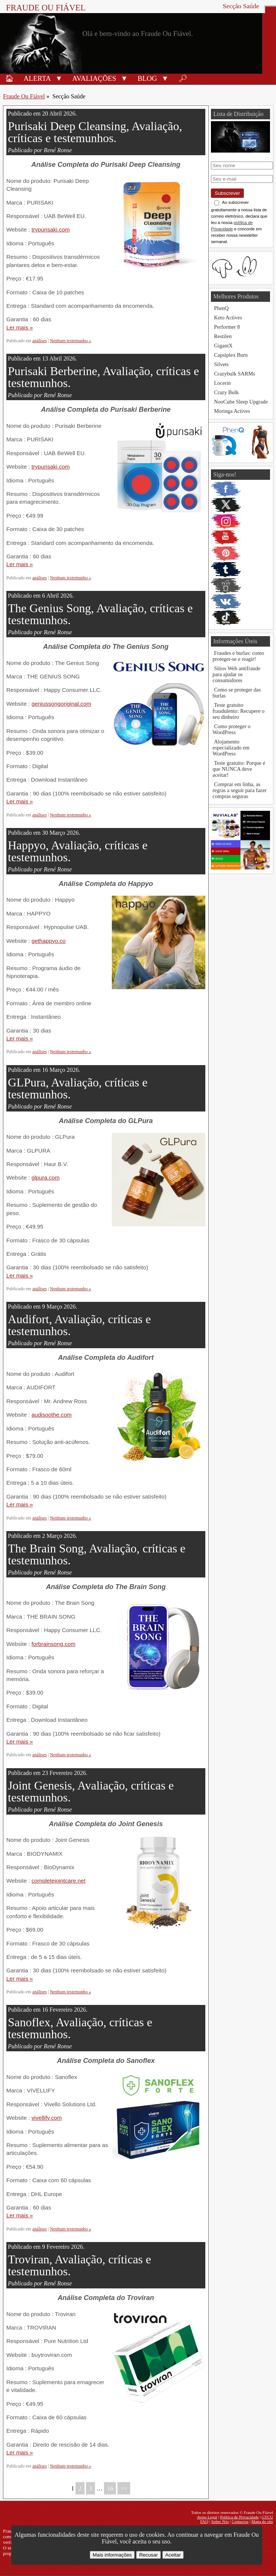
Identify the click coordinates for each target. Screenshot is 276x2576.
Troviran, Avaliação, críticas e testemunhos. (79, 2265)
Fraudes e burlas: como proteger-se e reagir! (238, 656)
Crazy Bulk (226, 392)
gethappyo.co (48, 941)
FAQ (204, 2521)
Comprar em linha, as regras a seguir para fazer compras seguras (239, 790)
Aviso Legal (207, 2517)
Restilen (222, 336)
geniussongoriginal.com (61, 703)
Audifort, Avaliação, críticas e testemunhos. (79, 1325)
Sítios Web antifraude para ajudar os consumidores (236, 674)
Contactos (240, 2521)
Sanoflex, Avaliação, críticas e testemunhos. (80, 2028)
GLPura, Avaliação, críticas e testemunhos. (77, 1088)
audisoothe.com (51, 1414)
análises (40, 340)
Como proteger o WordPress (231, 729)
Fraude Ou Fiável (46, 7)
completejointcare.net (58, 1880)
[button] (58, 78)
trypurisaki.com (50, 229)
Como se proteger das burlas (236, 693)
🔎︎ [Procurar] (182, 78)
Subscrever (227, 193)
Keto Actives (228, 318)
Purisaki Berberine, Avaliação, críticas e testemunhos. (103, 377)
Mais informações (112, 2555)
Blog (147, 78)
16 (110, 2488)
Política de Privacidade (239, 2517)
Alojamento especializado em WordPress (230, 748)
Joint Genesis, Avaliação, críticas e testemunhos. (91, 1791)
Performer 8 (227, 327)
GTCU (267, 2517)
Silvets (221, 364)
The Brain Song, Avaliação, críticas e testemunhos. (96, 1554)
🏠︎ (9, 78)
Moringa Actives (232, 411)
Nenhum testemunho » (70, 340)
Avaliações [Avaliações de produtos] (94, 78)
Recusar (148, 2555)
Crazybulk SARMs (234, 374)
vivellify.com (46, 2118)
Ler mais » (19, 327)
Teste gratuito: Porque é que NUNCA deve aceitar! (238, 769)
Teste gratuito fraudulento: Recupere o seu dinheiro (238, 711)
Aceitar (173, 2555)
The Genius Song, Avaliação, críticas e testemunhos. (100, 614)
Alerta (37, 78)
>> (123, 2488)
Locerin (222, 383)
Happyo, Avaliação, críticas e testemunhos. (77, 851)
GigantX (223, 346)
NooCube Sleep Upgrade (241, 402)
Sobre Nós (220, 2521)
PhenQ (221, 308)
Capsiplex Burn (231, 355)
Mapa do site (262, 2521)
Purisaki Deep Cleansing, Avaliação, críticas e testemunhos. (95, 132)
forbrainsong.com (53, 1644)
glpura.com (45, 1177)
